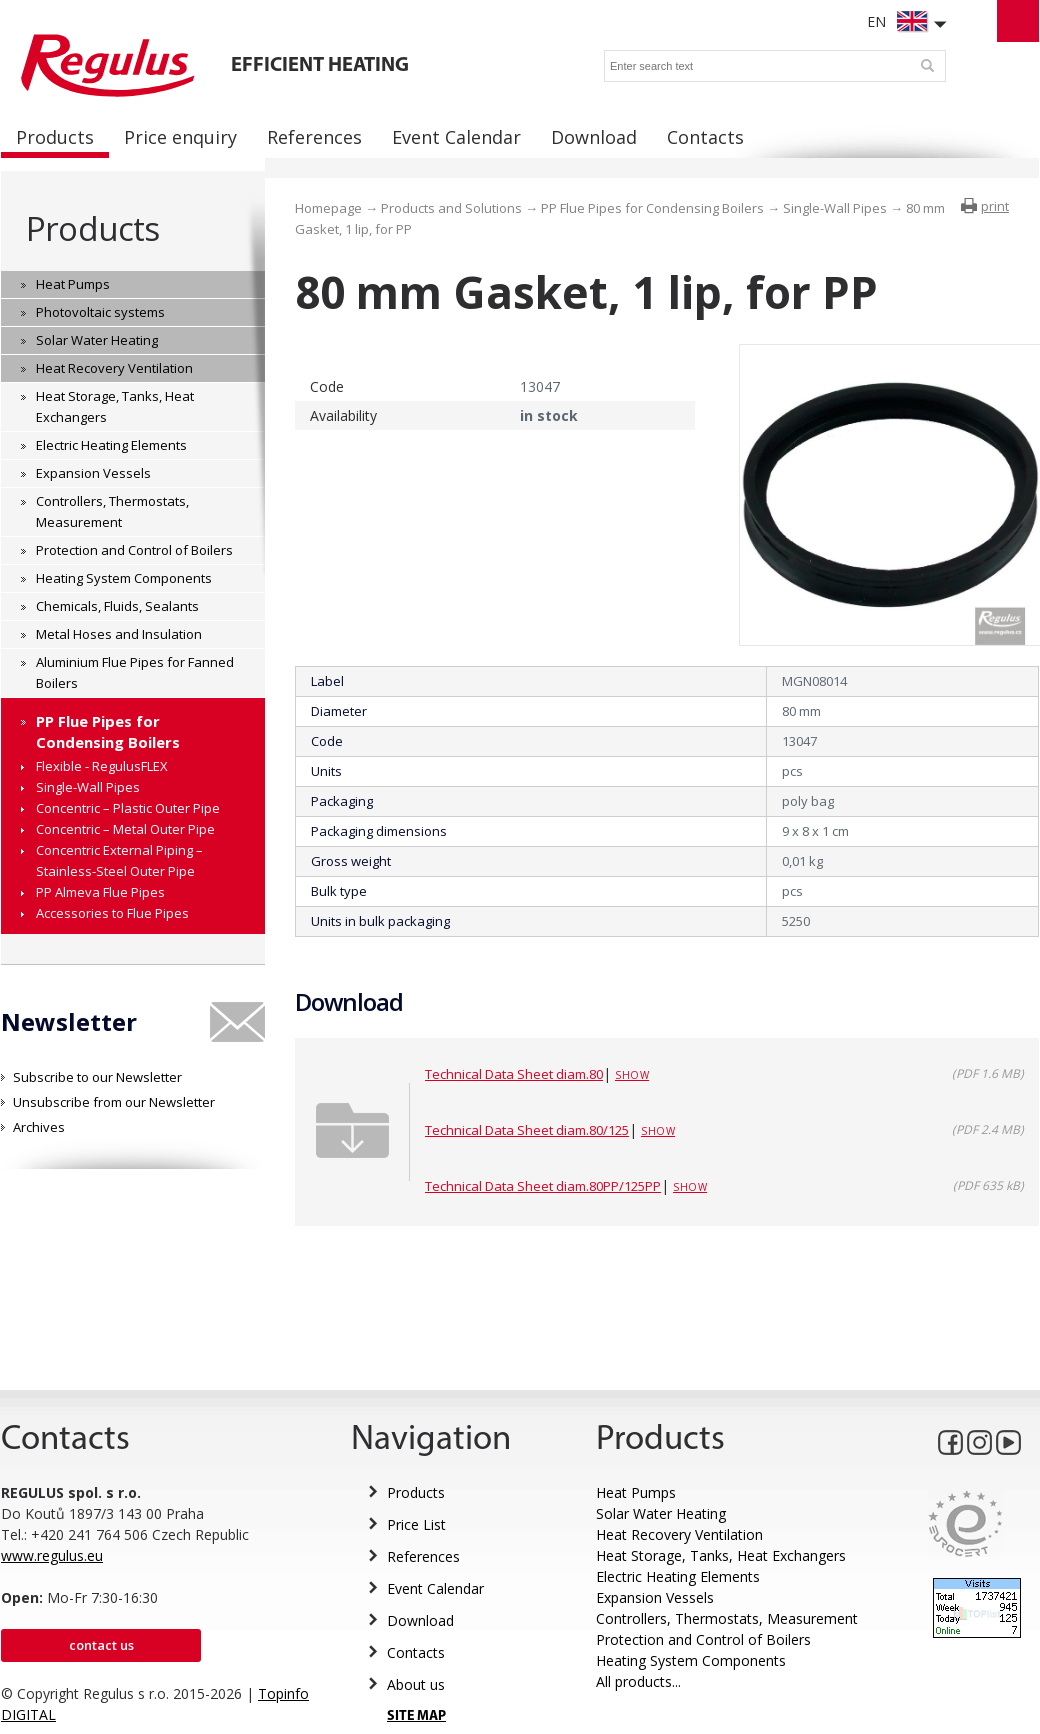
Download (420, 1620)
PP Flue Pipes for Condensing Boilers (652, 208)
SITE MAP (416, 1716)
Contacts (416, 1652)
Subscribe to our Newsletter (97, 1077)
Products (92, 228)
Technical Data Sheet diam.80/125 (527, 1130)
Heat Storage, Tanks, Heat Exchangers (721, 1555)
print (995, 206)
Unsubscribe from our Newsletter (114, 1102)
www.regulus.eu (52, 1555)
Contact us (101, 1645)
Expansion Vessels (655, 1597)
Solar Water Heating (661, 1513)
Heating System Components (691, 1660)
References (423, 1556)
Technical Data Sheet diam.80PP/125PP (543, 1186)
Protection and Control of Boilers (703, 1639)
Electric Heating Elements (678, 1576)
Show (632, 1075)
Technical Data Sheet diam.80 (514, 1074)
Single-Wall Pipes (835, 208)
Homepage (328, 208)
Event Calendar (435, 1588)
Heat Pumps (636, 1492)
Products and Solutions (451, 208)
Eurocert (965, 1523)
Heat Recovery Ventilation (679, 1534)
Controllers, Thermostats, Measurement (727, 1618)
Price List (416, 1524)
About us (416, 1684)
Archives (39, 1127)
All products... (638, 1681)
